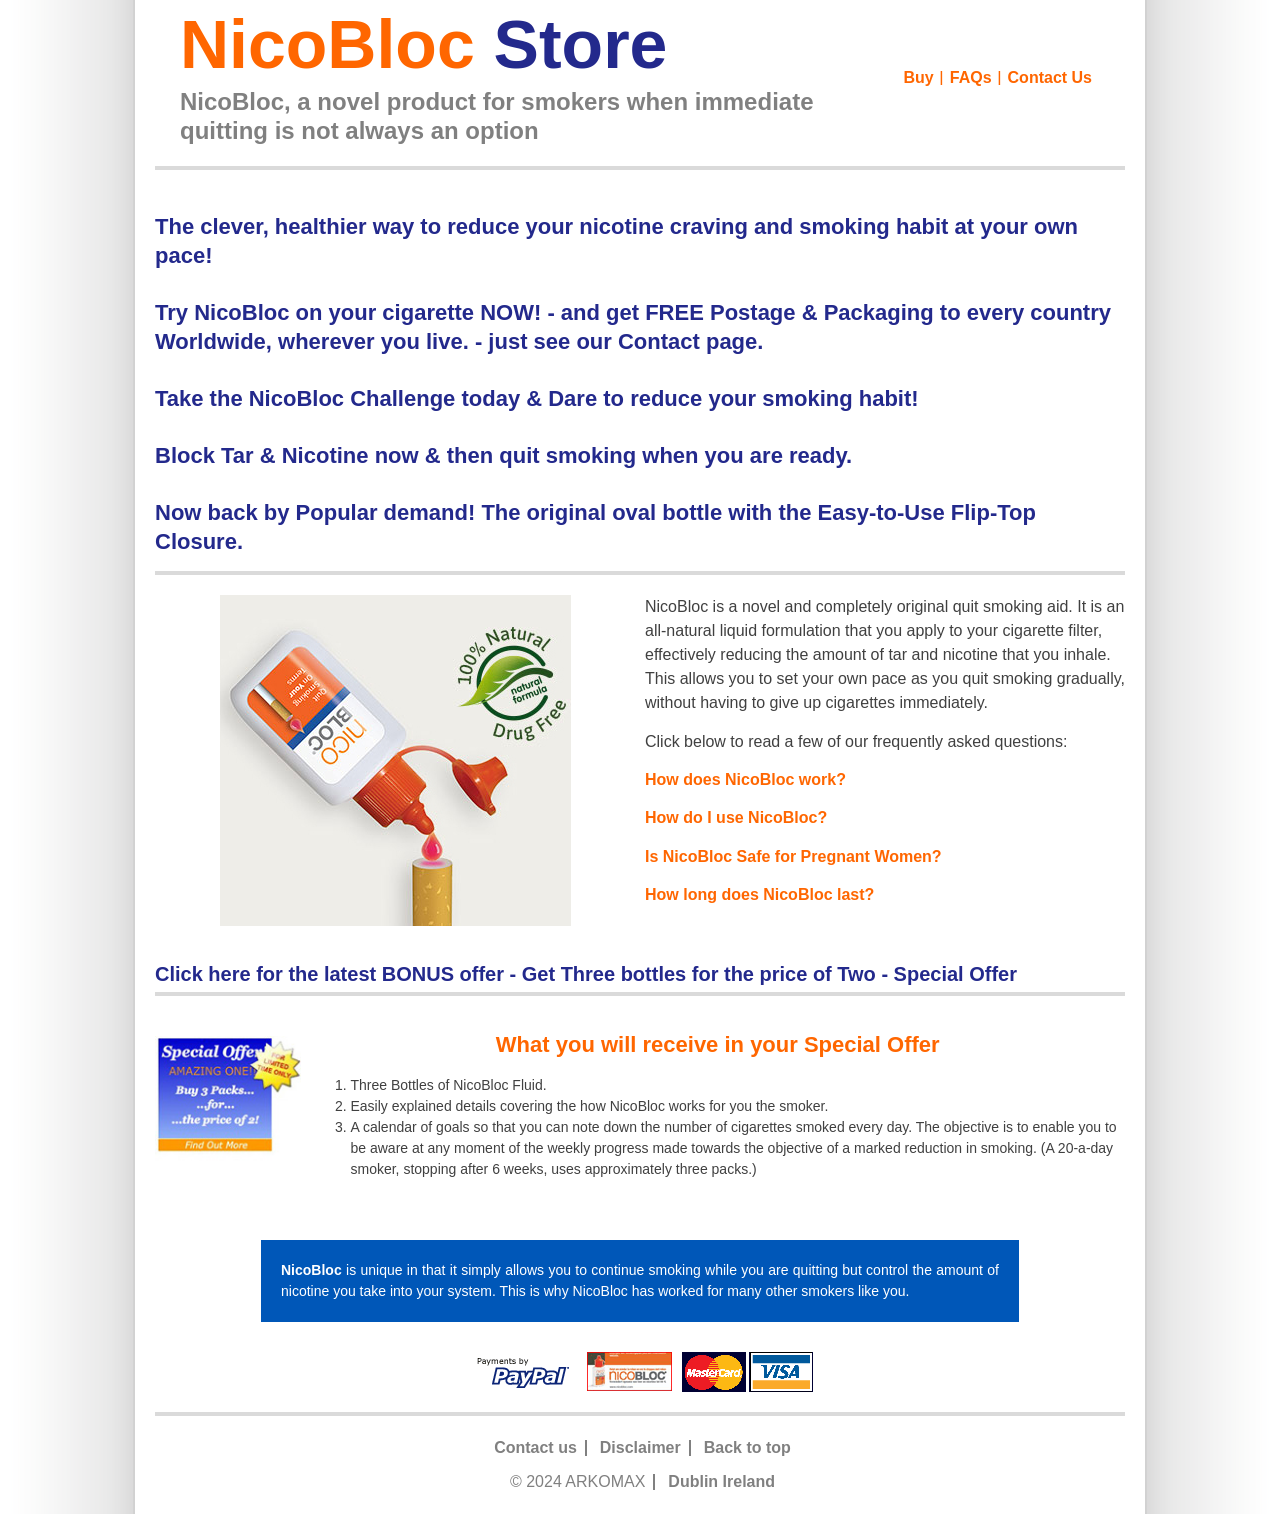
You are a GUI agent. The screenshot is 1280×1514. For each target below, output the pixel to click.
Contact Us (1050, 77)
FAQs (971, 77)
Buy (919, 77)
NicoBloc (423, 44)
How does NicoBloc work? (745, 779)
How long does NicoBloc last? (759, 894)
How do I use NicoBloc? (736, 817)
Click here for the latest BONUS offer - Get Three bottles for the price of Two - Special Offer (586, 974)
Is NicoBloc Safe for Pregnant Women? (793, 856)
